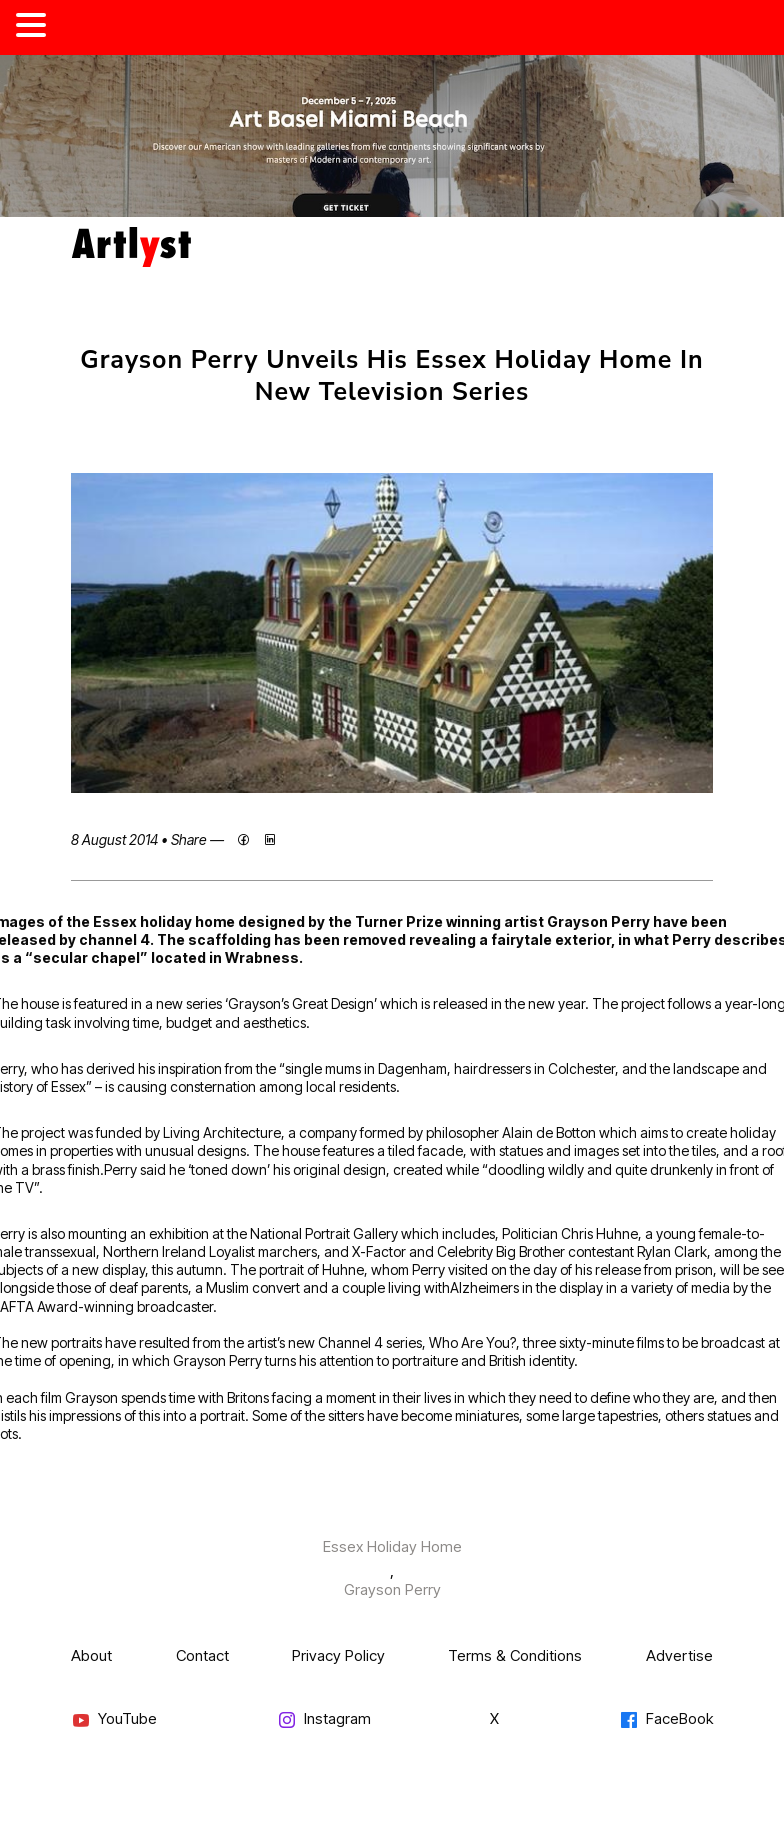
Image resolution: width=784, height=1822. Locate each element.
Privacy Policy (338, 1655)
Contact (202, 1655)
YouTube (114, 1719)
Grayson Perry (392, 1589)
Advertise (679, 1655)
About (91, 1655)
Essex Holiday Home (392, 1546)
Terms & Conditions (515, 1655)
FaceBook (666, 1719)
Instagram (324, 1719)
